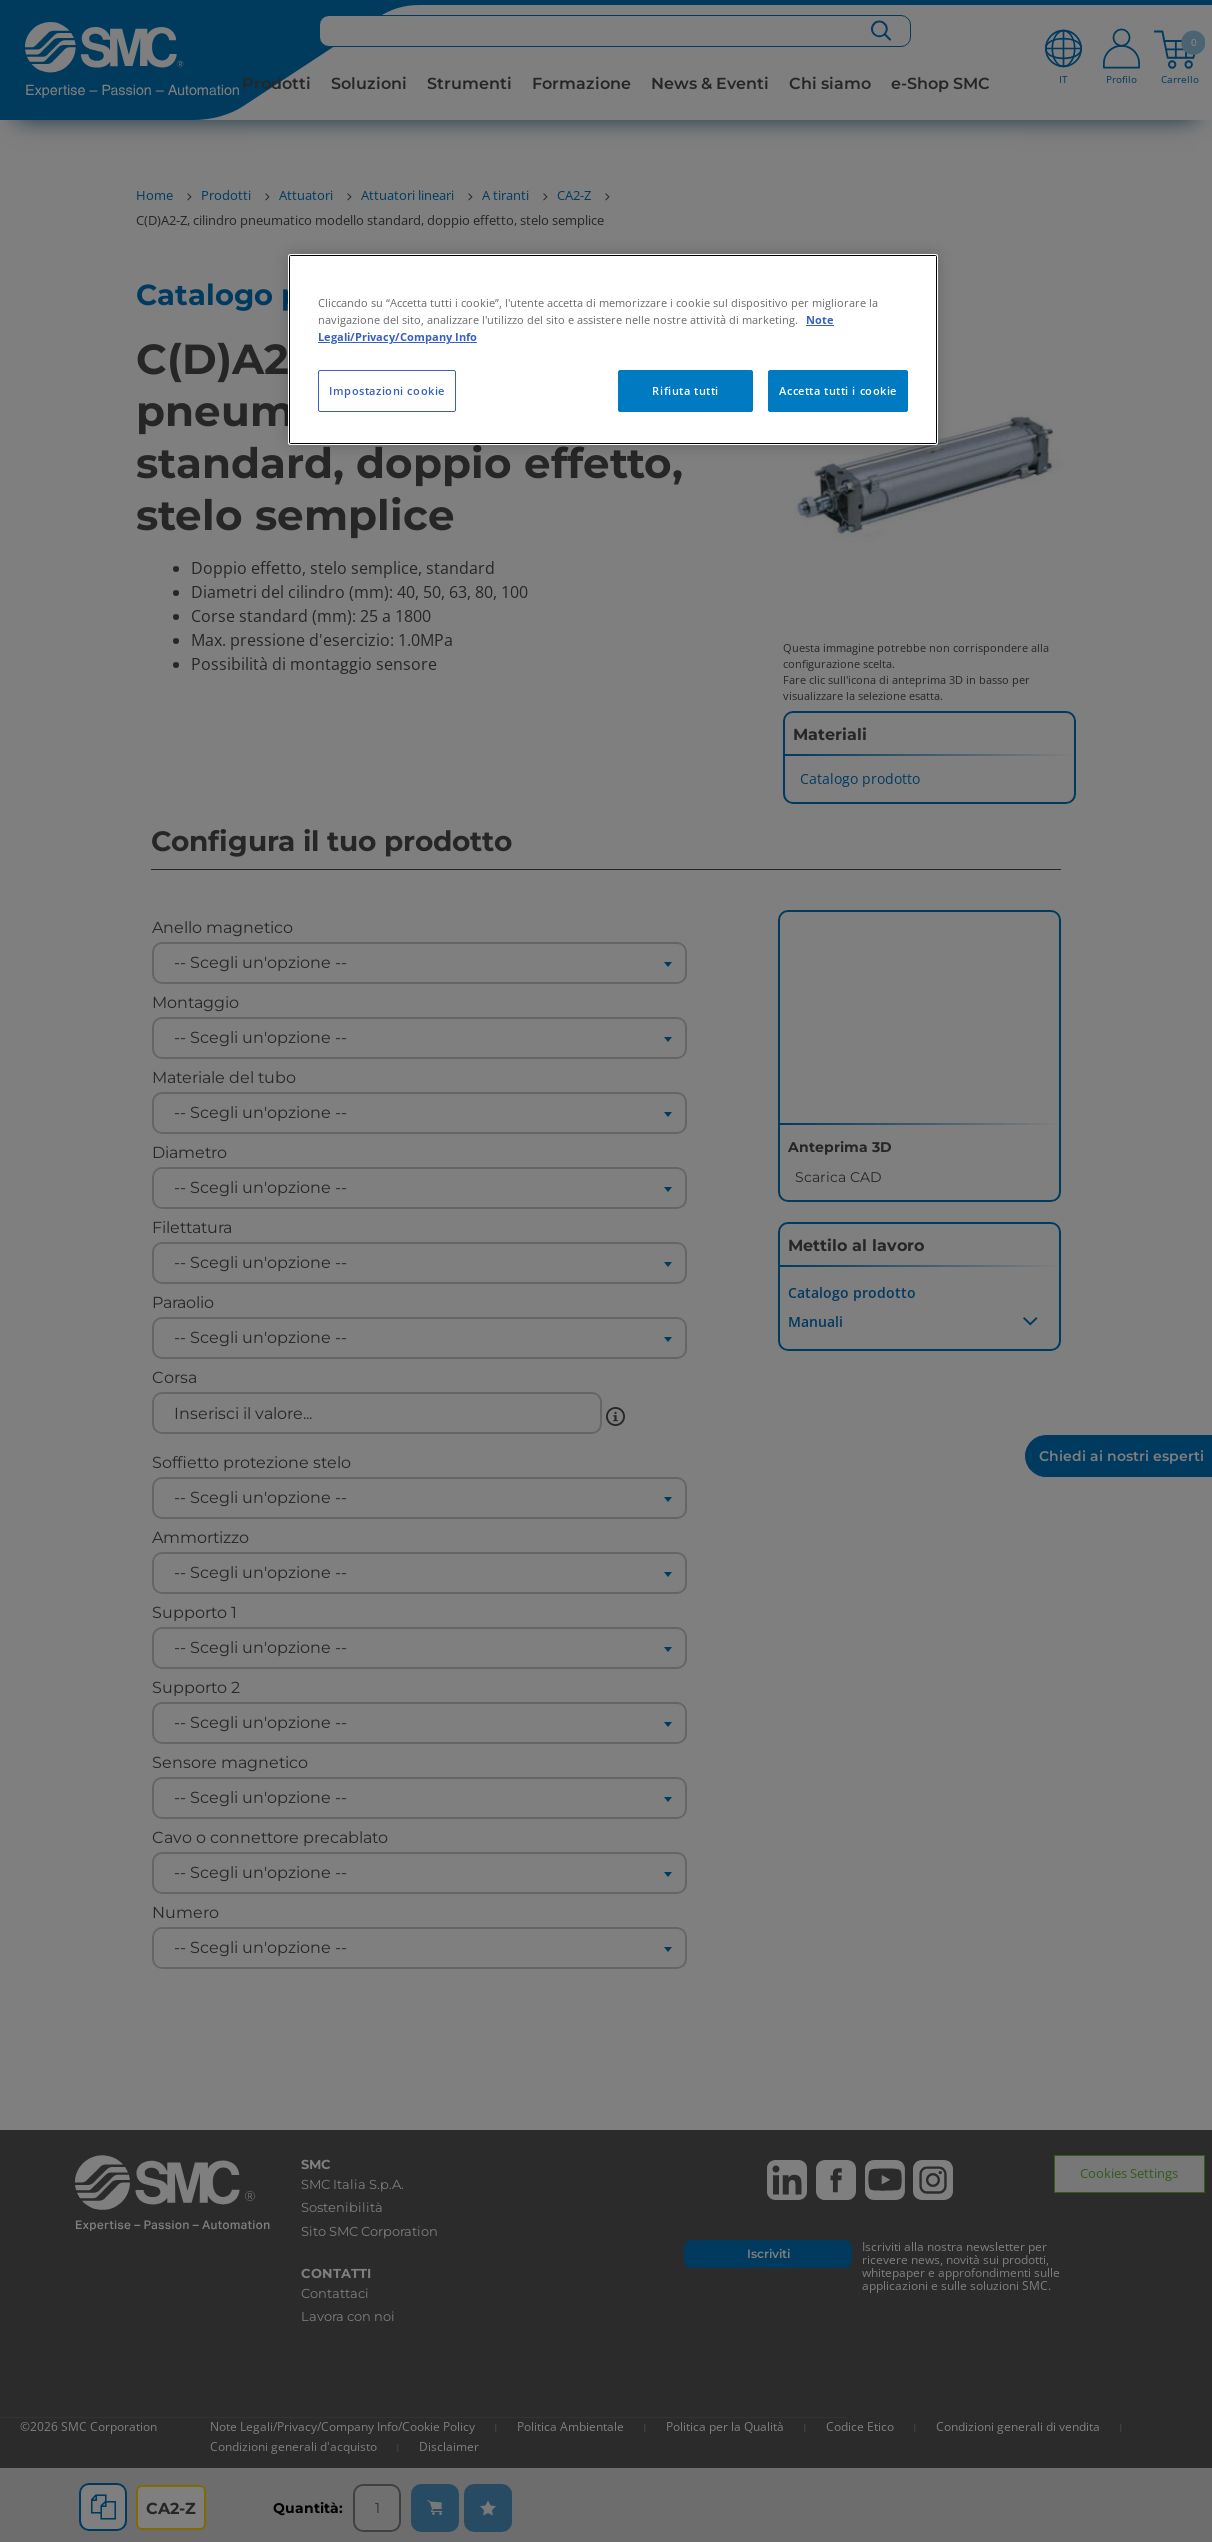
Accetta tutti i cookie (838, 390)
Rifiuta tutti (685, 390)
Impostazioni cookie (387, 390)
